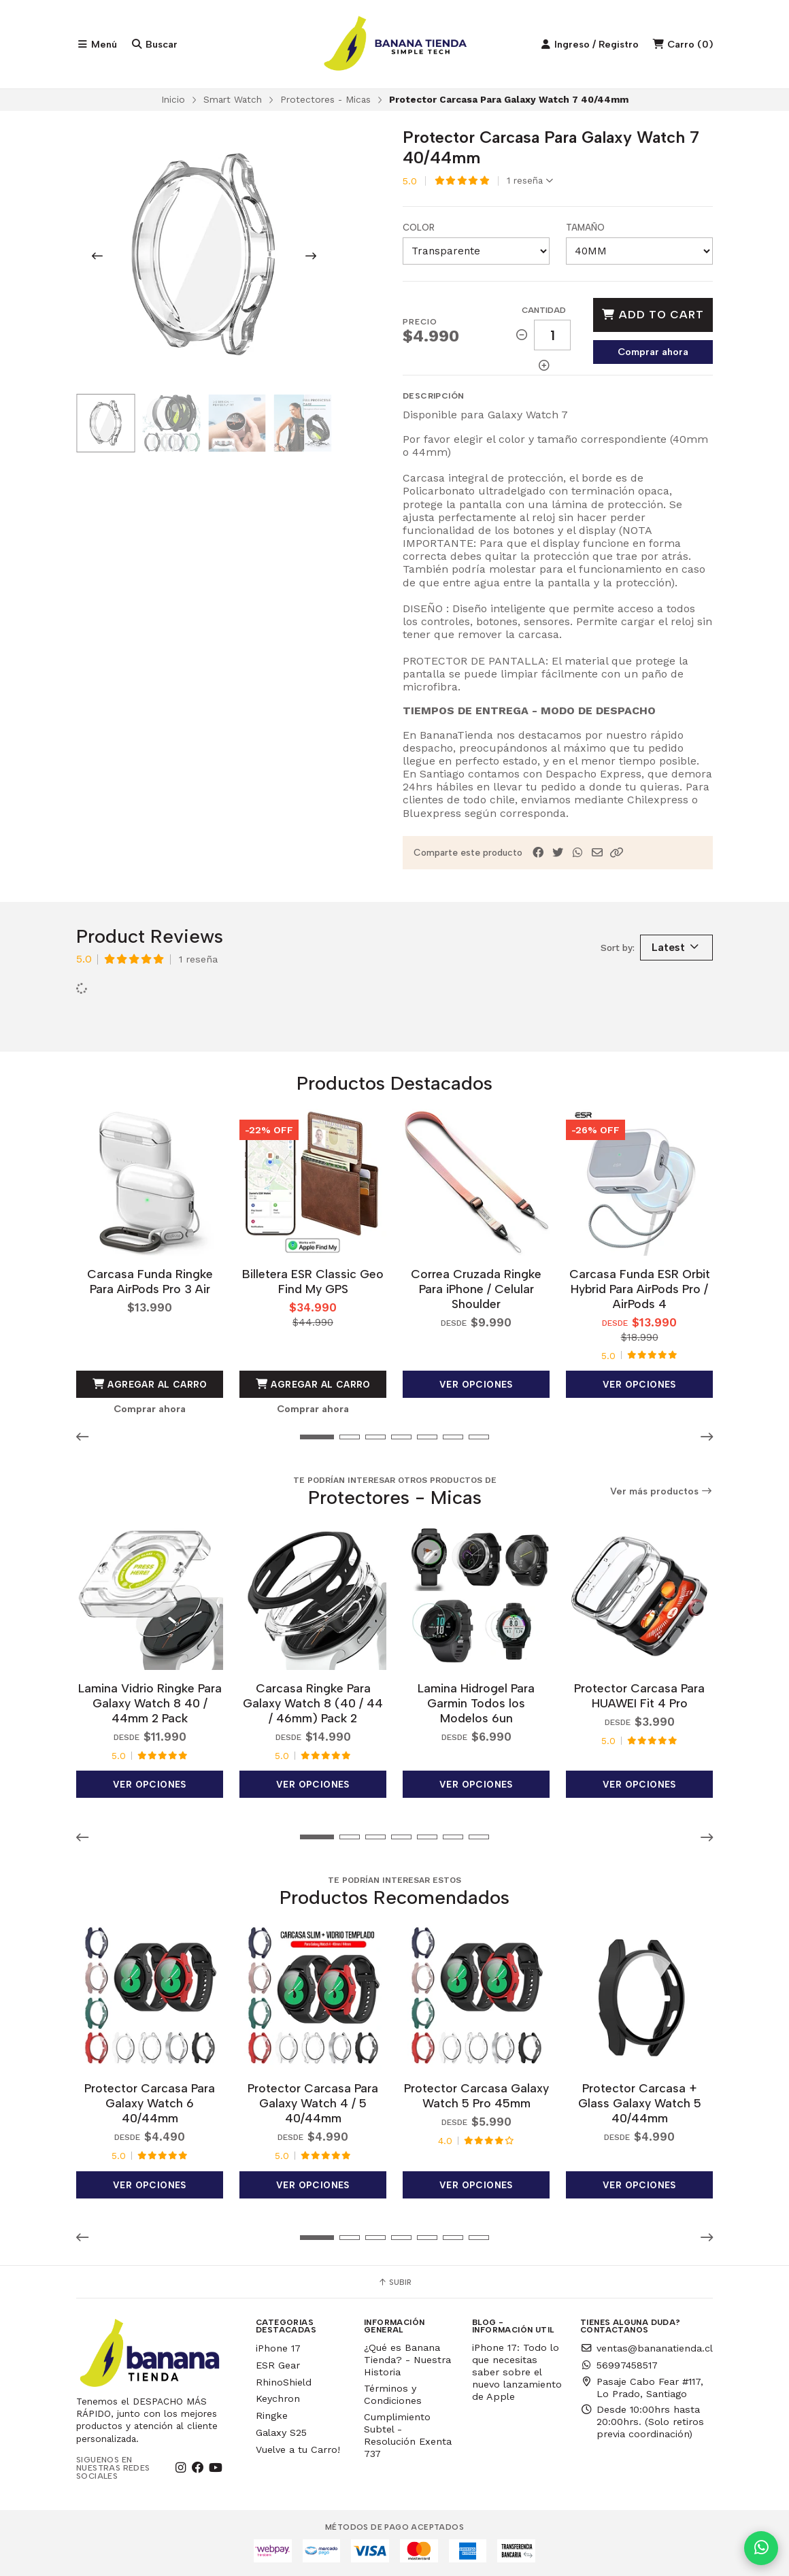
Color (419, 227)
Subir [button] (394, 2282)
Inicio (173, 99)
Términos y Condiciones (393, 2394)
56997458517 (619, 2365)
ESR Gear (278, 2365)
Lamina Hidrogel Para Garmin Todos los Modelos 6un (476, 1703)
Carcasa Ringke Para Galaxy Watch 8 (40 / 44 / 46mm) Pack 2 (313, 1703)
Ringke (272, 2415)
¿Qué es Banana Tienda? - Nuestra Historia (407, 2359)
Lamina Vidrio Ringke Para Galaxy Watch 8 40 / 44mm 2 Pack (150, 1703)
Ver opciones (476, 1384)
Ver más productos (662, 1491)
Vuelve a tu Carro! (298, 2449)
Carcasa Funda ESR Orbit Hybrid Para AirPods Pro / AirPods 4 (639, 1289)
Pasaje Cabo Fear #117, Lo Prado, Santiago (641, 2387)
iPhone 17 (278, 2348)
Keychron (278, 2398)
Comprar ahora (653, 352)
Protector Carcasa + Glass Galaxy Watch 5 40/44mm (639, 2103)
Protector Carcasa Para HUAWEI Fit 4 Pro (639, 1695)
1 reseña (530, 181)
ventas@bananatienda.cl (646, 2348)
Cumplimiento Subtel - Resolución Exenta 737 (408, 2435)
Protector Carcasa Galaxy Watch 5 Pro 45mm (476, 2095)
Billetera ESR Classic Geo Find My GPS (313, 1281)
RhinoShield (284, 2382)
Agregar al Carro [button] (149, 1384)
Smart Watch (232, 99)
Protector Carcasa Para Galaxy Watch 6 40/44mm (149, 2103)
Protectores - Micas (325, 99)
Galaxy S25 (281, 2432)
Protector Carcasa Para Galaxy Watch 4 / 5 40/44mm (313, 2103)
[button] (617, 852)
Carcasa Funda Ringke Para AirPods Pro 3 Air (150, 1281)
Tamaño (585, 227)
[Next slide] (311, 256)
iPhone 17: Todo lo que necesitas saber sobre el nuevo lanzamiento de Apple (517, 2372)
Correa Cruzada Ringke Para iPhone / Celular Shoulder (476, 1289)
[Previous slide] (97, 256)
